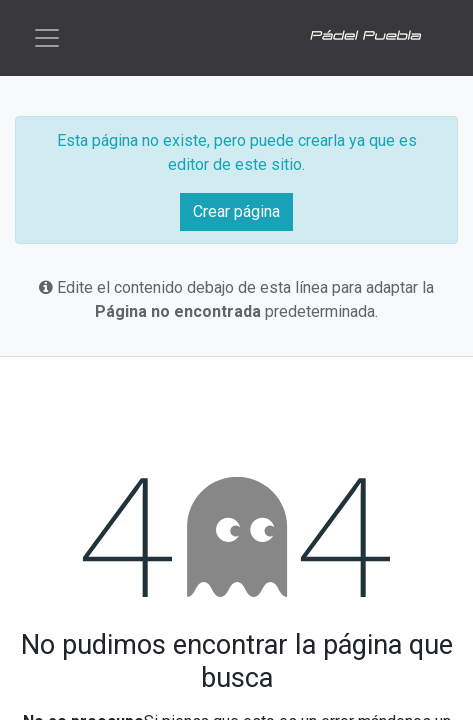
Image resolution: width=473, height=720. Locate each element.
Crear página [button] (236, 211)
